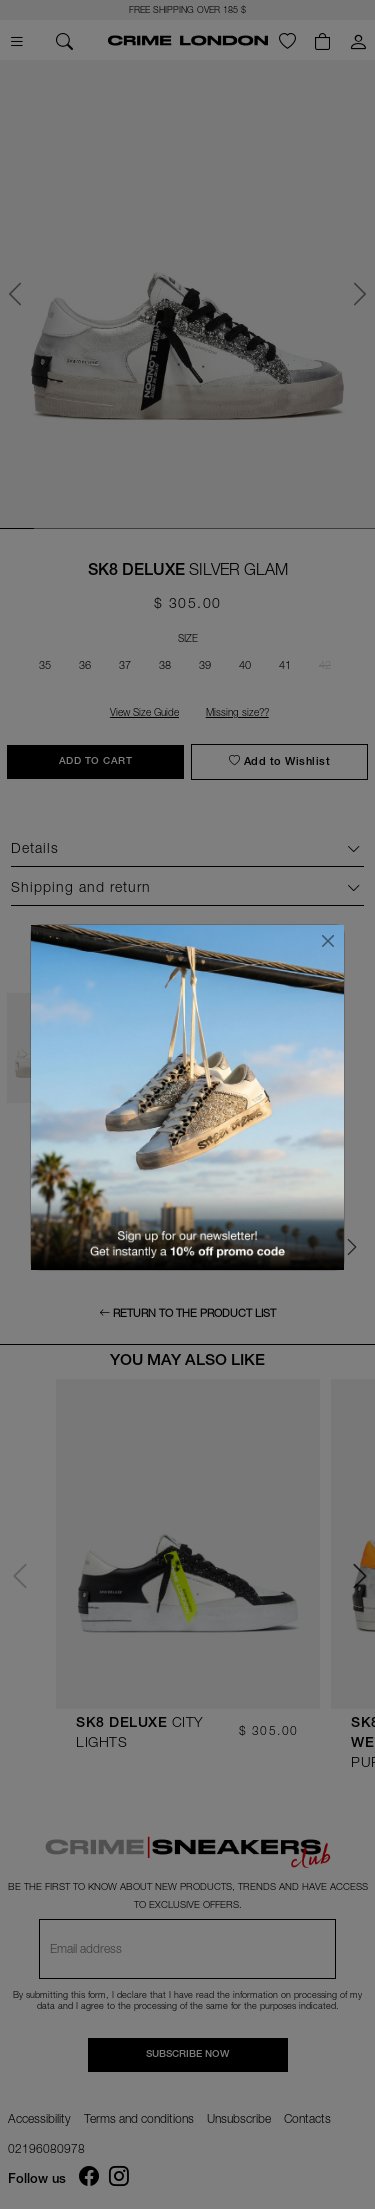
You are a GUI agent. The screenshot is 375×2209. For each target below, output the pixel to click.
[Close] (328, 941)
